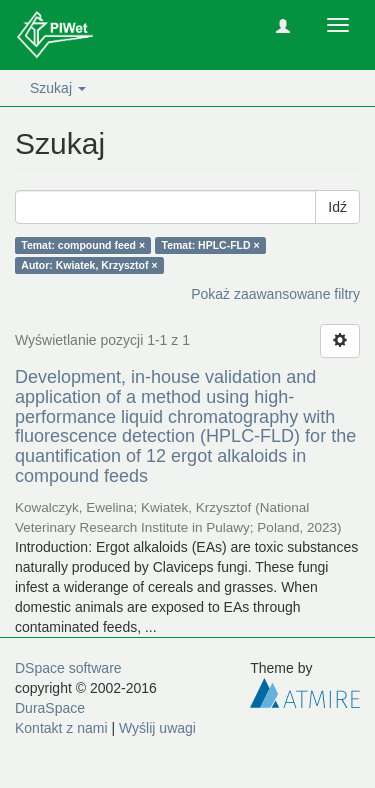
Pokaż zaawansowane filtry (275, 294)
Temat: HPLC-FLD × (211, 245)
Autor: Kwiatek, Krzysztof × (89, 265)
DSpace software (68, 668)
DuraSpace (50, 708)
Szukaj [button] (58, 88)
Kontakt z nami (61, 728)
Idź (337, 207)
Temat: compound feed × (83, 245)
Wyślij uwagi (157, 728)
